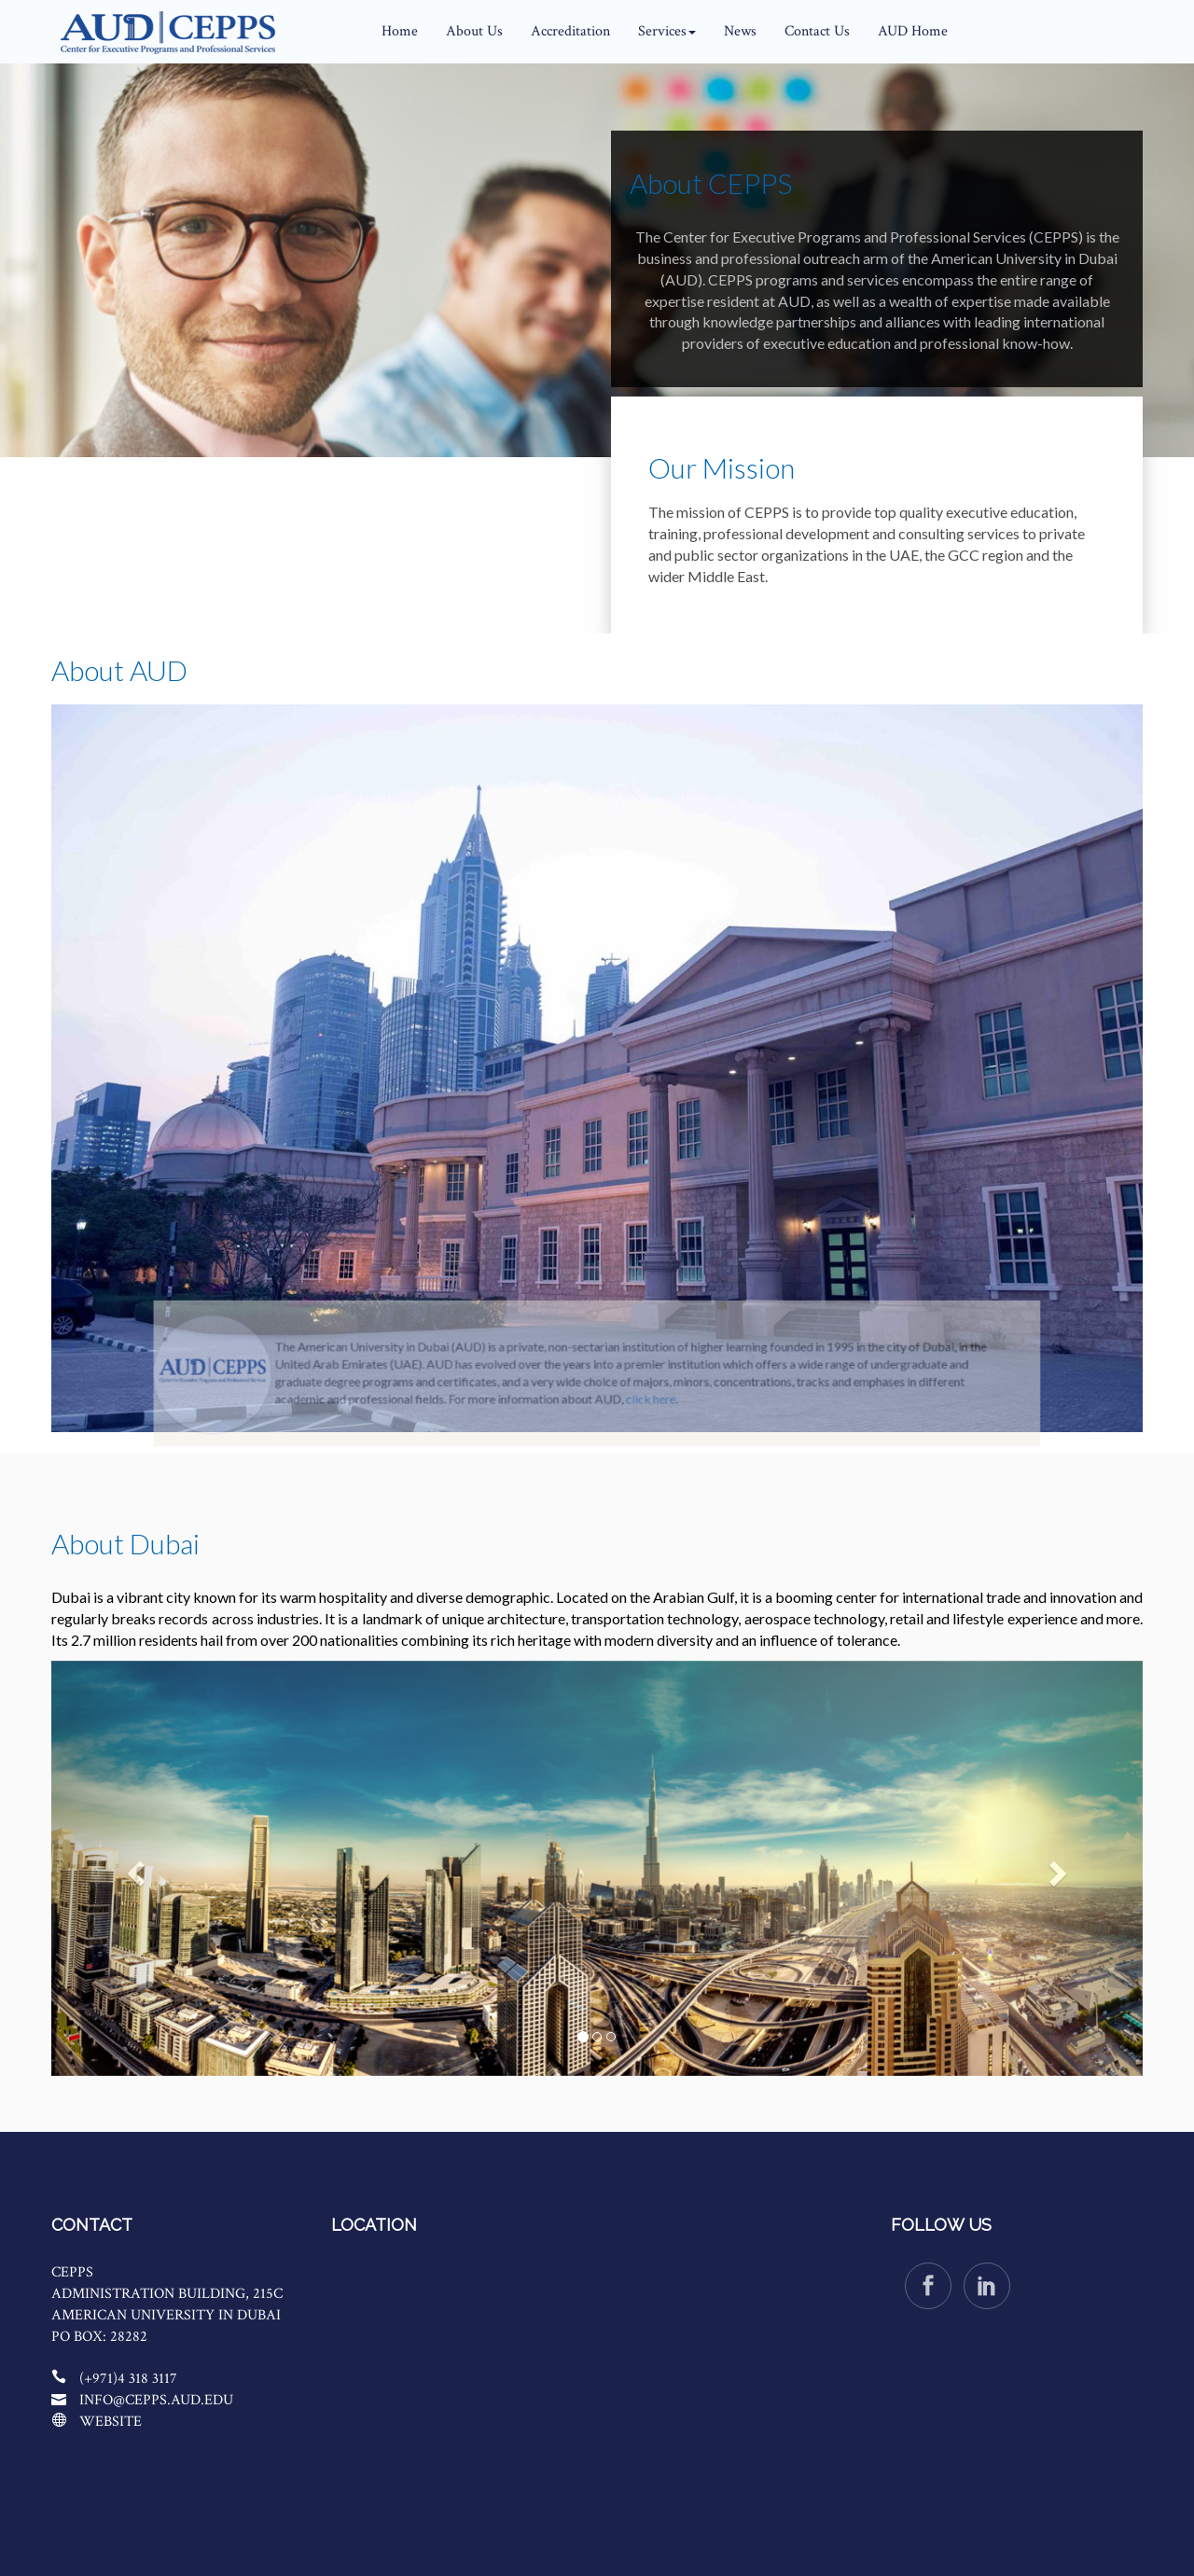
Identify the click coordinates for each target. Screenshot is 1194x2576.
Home (400, 31)
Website (110, 2421)
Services (667, 31)
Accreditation (570, 31)
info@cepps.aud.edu (156, 2400)
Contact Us (817, 31)
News (740, 31)
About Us (474, 31)
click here (639, 1435)
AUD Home (913, 31)
